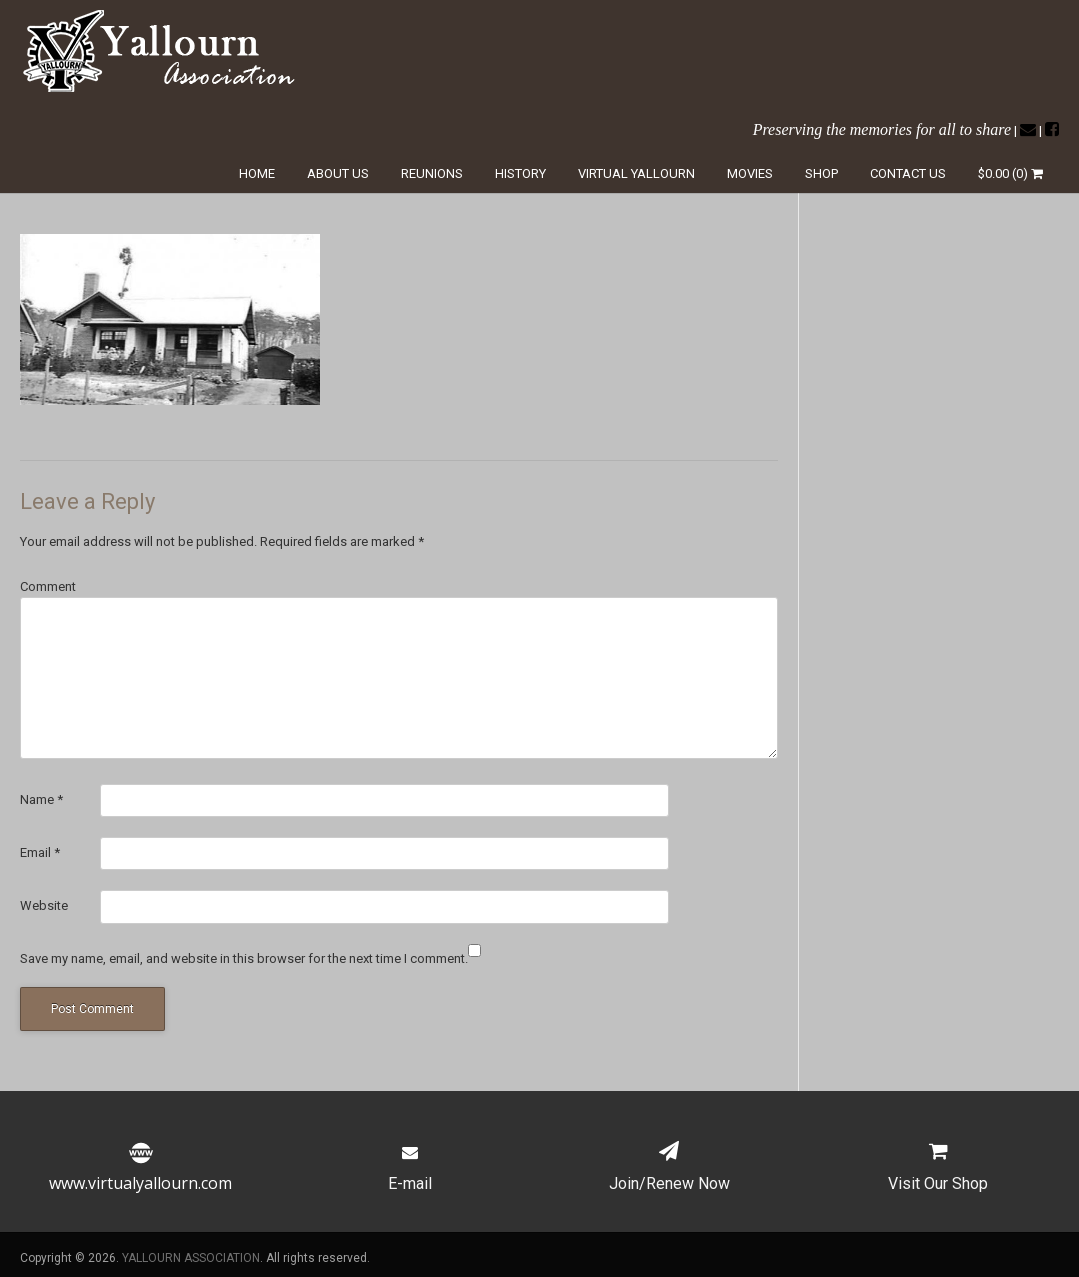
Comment (48, 586)
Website (44, 905)
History (520, 173)
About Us (338, 173)
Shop (821, 173)
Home (257, 173)
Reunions (432, 173)
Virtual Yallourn (636, 173)
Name (41, 799)
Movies (750, 173)
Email (40, 852)
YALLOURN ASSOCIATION (191, 1258)
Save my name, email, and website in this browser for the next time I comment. (244, 958)
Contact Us (908, 173)
